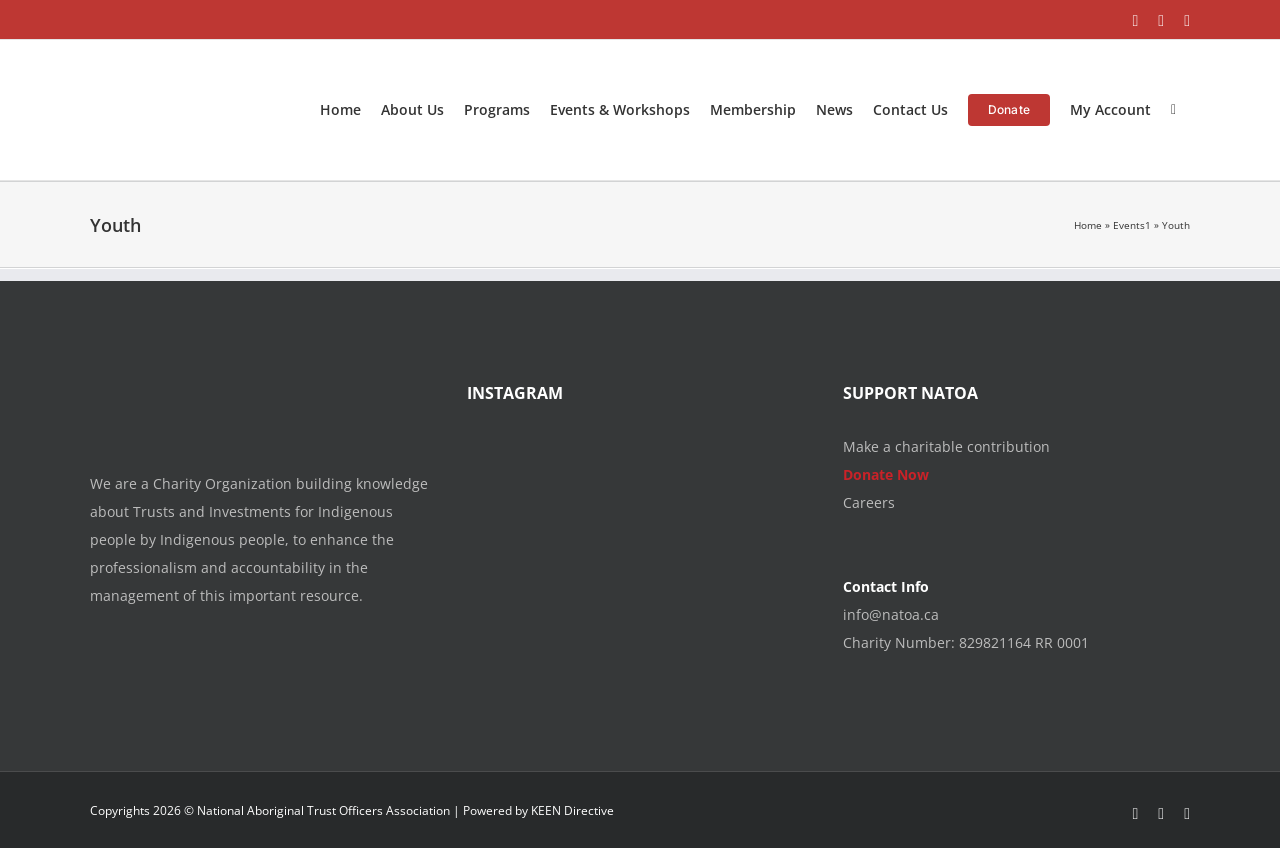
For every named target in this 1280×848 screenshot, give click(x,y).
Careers (869, 502)
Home (1088, 225)
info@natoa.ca (891, 614)
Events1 (1132, 225)
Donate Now (886, 474)
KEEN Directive (572, 810)
